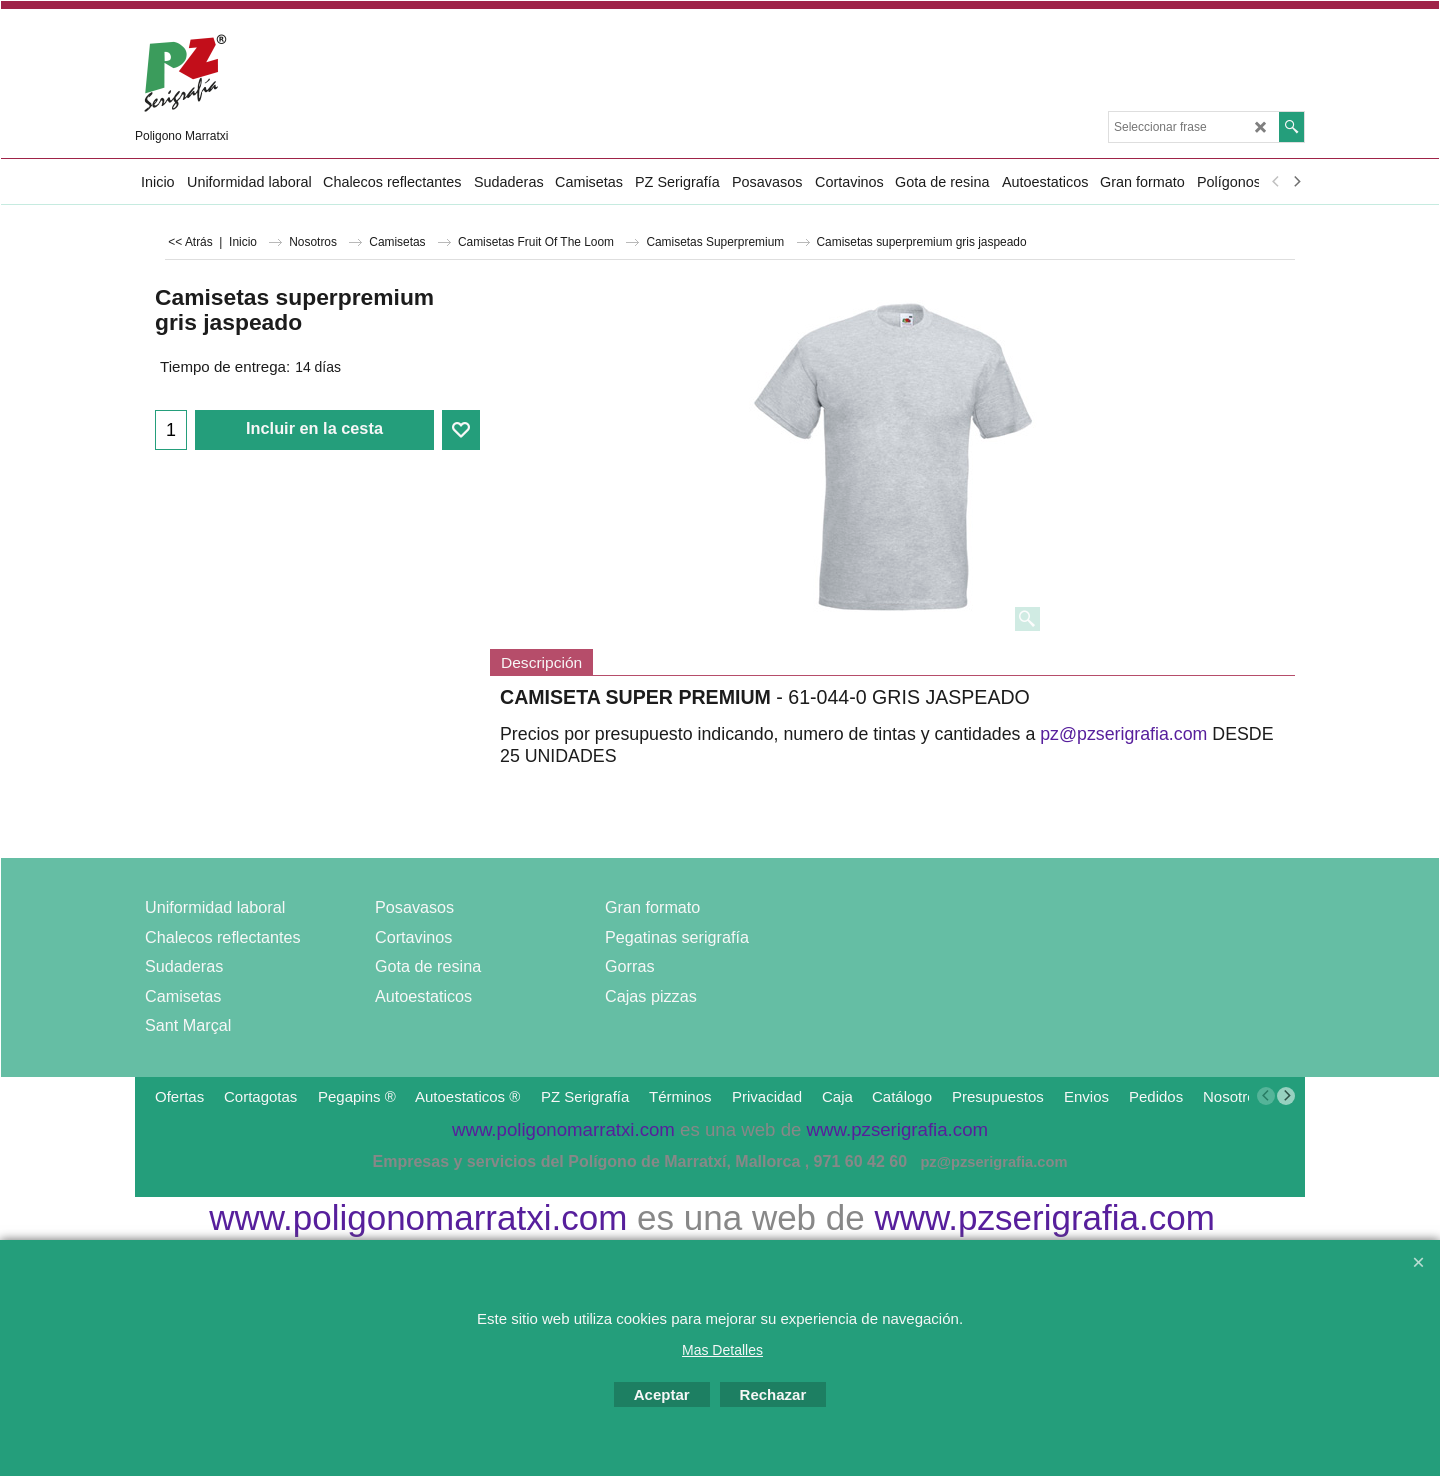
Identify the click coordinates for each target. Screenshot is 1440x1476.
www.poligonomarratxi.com (418, 1217)
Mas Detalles (722, 1350)
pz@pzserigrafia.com (1123, 735)
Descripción (541, 662)
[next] (1296, 182)
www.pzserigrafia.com (1044, 1217)
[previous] (1276, 182)
